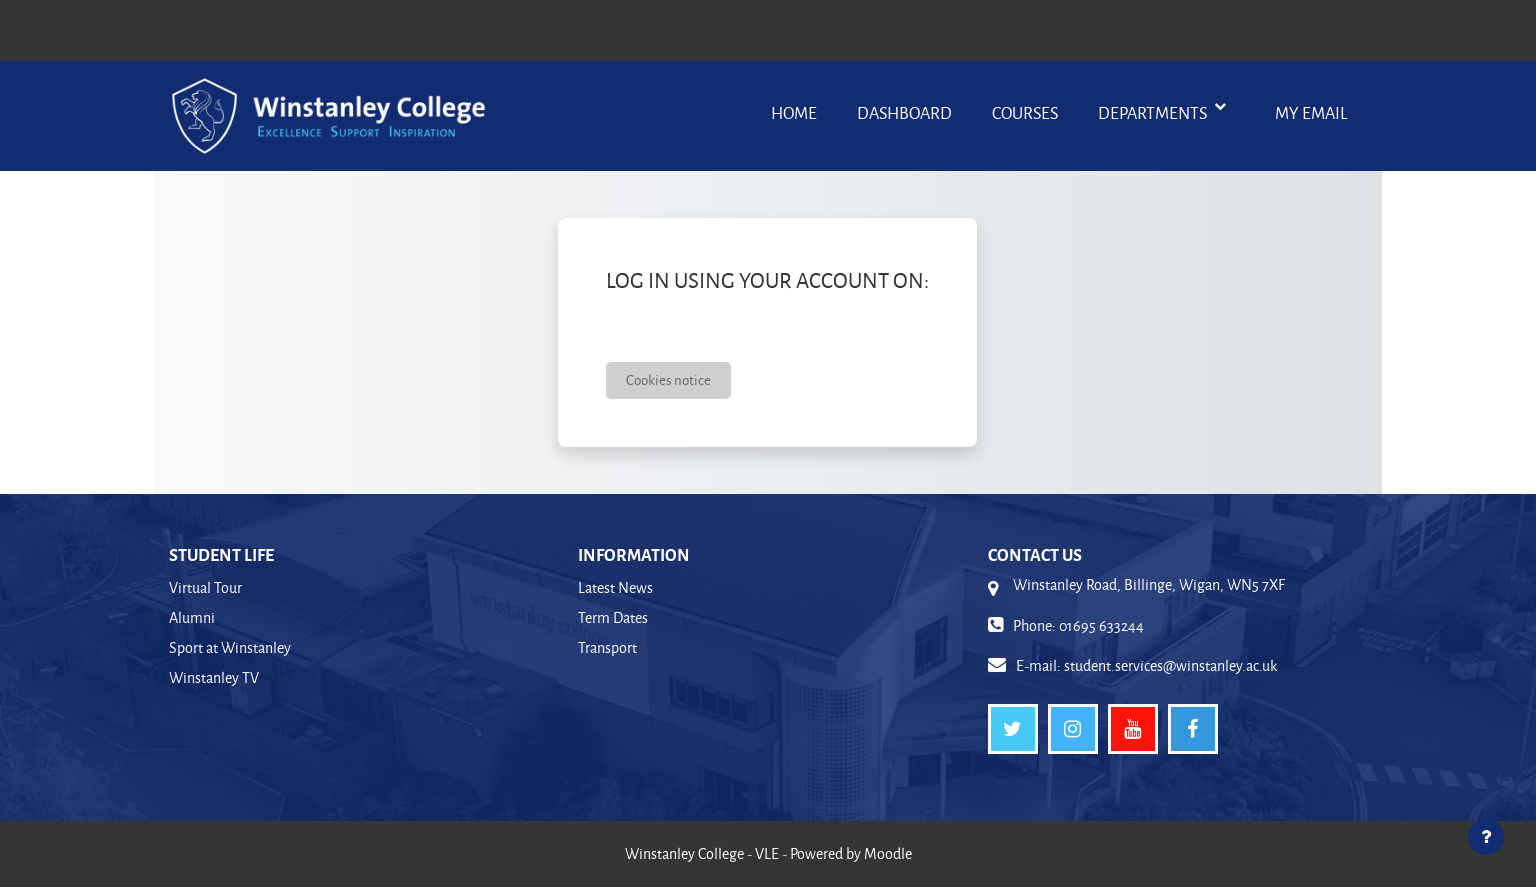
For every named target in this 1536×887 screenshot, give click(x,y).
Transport (607, 647)
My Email (1311, 112)
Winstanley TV (214, 677)
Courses (1025, 112)
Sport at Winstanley (230, 647)
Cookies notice (668, 379)
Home (794, 112)
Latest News (615, 587)
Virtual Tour (205, 587)
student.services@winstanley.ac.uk (1170, 665)
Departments (1154, 112)
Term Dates (613, 617)
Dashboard (904, 112)
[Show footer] (1486, 837)
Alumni (192, 617)
